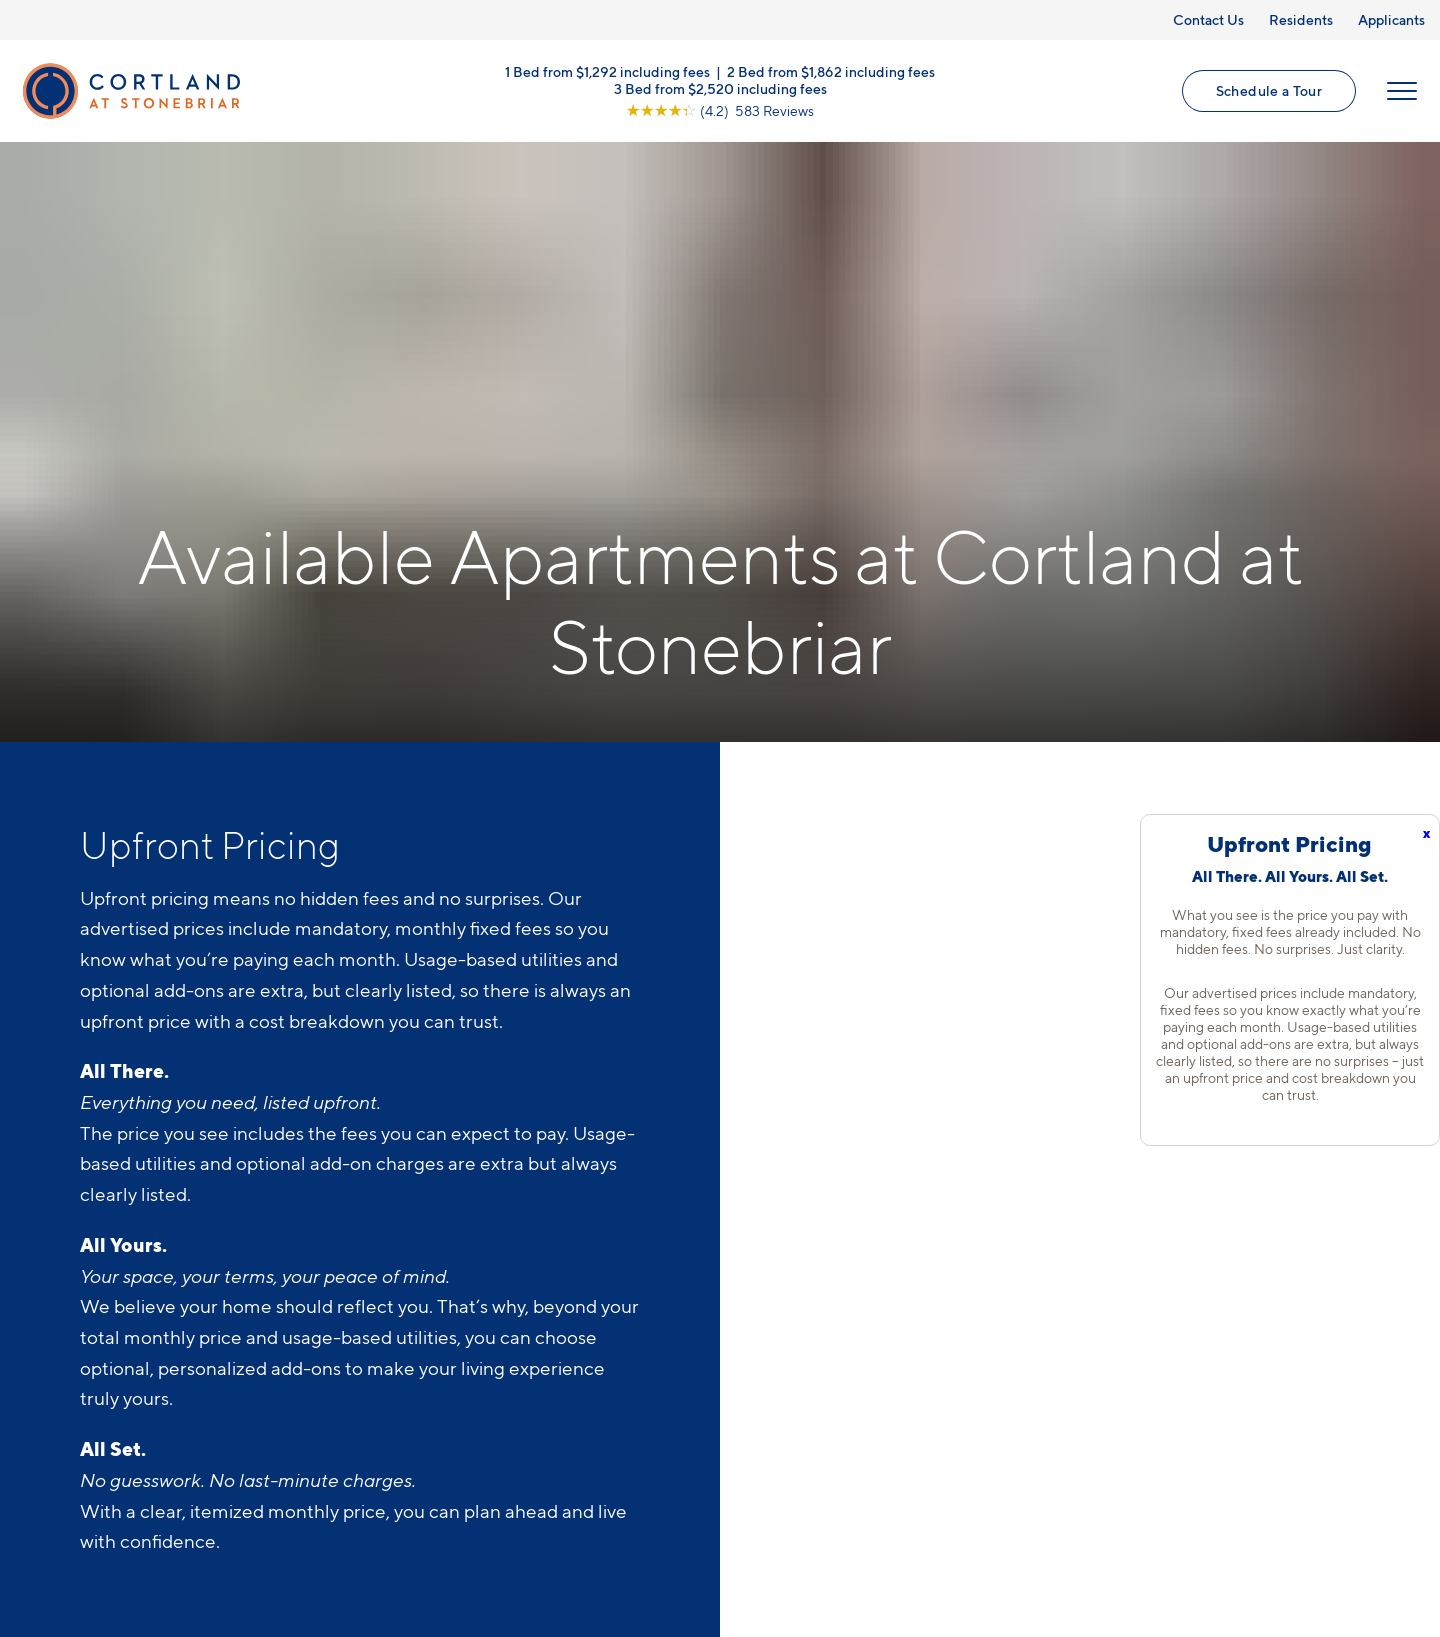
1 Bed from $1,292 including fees (607, 70)
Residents (1301, 19)
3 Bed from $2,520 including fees (720, 87)
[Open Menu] (1402, 91)
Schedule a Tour (1269, 90)
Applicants (1391, 19)
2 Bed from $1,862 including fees (831, 70)
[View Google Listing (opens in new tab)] (720, 109)
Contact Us (1208, 19)
